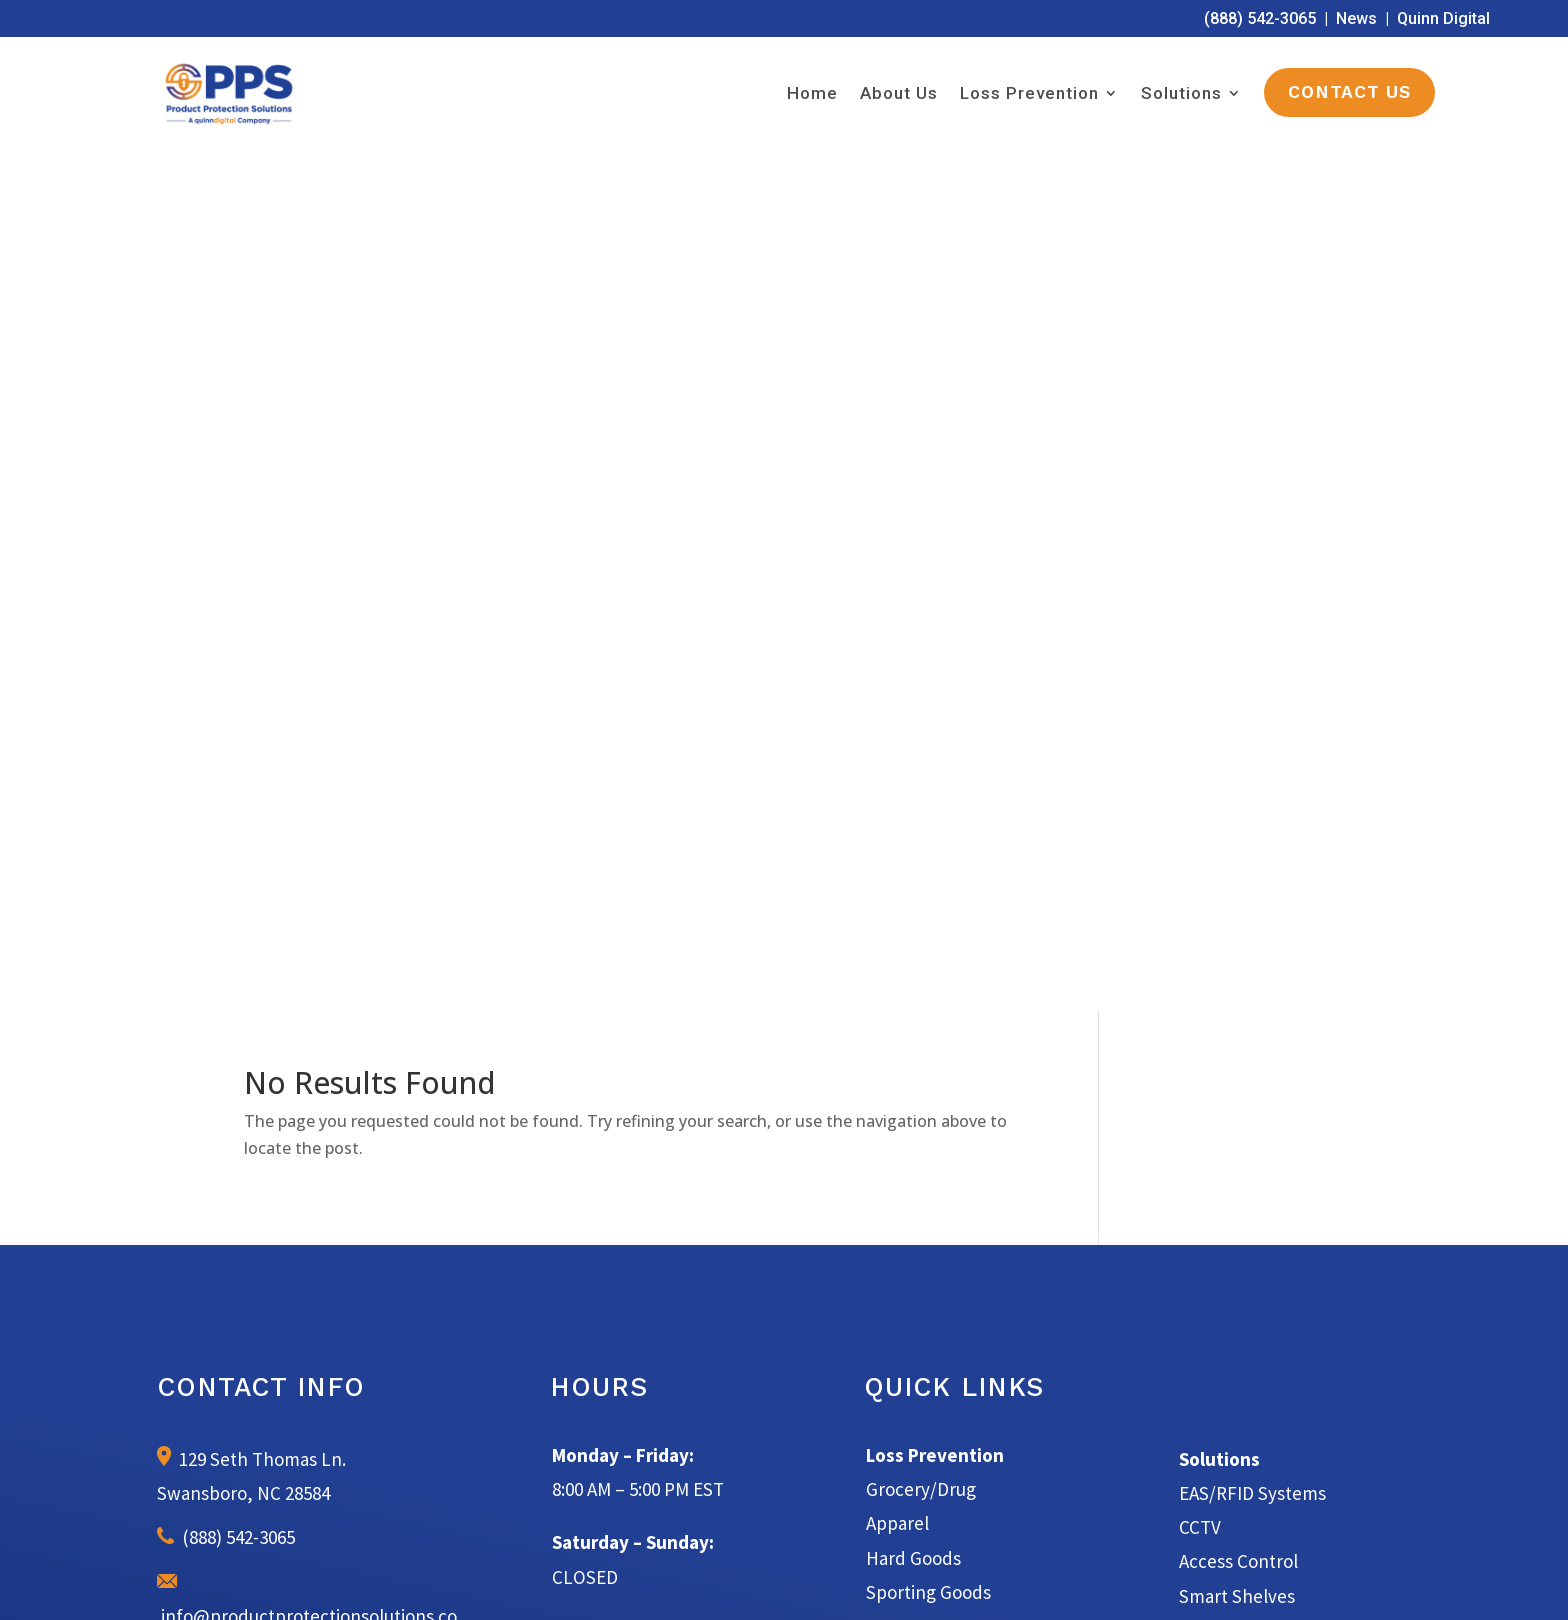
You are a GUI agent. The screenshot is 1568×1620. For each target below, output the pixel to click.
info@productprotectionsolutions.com (307, 747)
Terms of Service (886, 1579)
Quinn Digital (1443, 18)
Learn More (784, 1227)
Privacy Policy (991, 1579)
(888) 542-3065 (1260, 18)
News (1356, 18)
